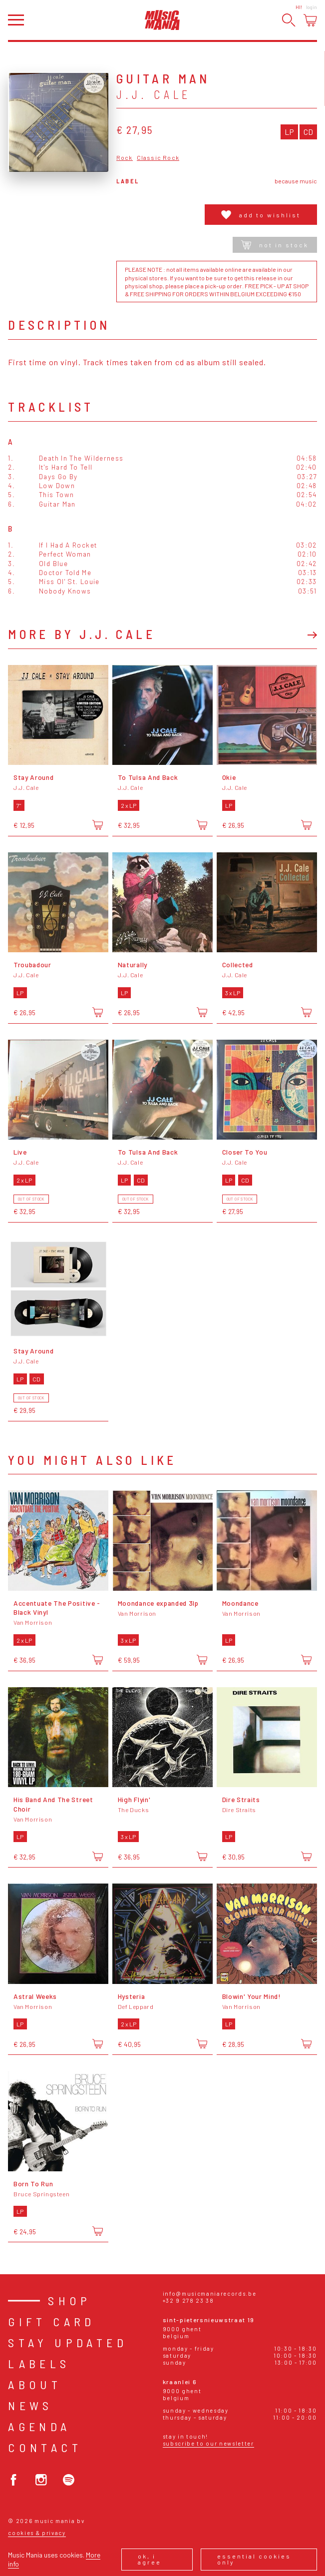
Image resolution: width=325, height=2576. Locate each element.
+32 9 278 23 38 (188, 2300)
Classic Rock (158, 157)
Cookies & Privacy (37, 2533)
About (34, 2384)
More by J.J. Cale (81, 634)
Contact (45, 2447)
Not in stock (275, 245)
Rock (124, 157)
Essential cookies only (254, 2559)
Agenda (39, 2426)
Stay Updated (67, 2342)
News (30, 2405)
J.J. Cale (154, 94)
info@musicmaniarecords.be (210, 2293)
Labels (39, 2363)
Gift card (51, 2321)
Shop (69, 2300)
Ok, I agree (149, 2559)
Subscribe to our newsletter (208, 2443)
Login (311, 7)
